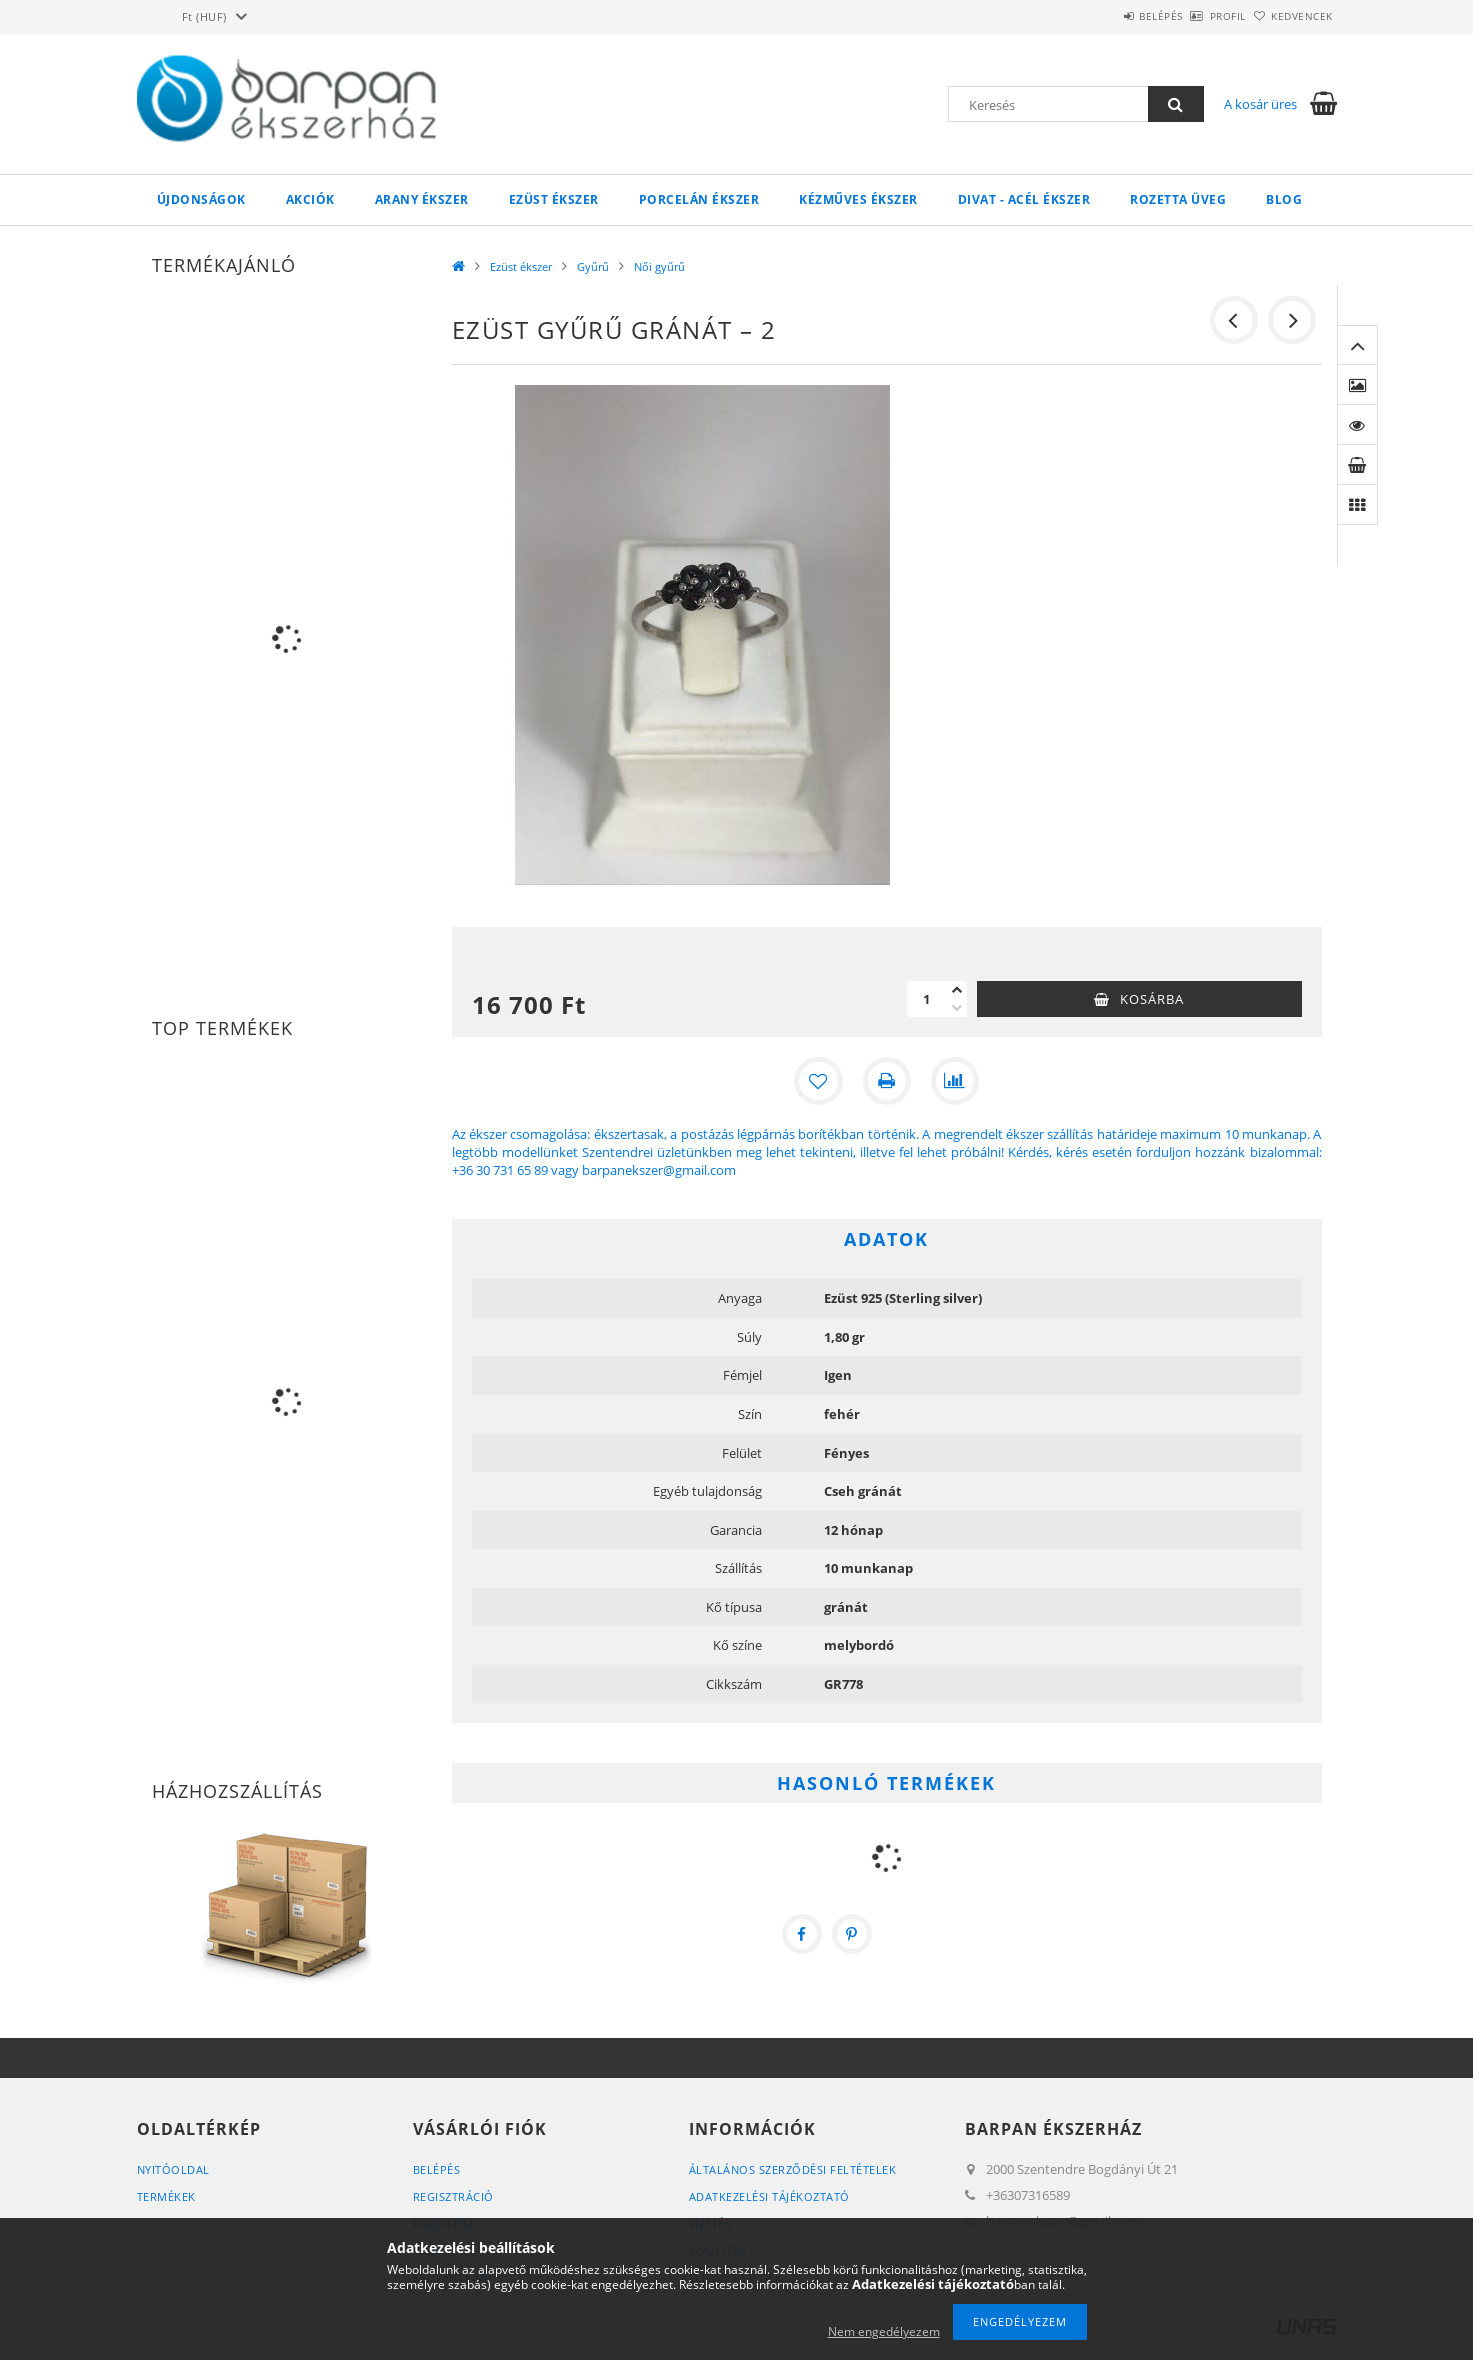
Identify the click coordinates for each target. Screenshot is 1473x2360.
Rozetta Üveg (1178, 199)
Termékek (166, 2196)
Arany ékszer (422, 199)
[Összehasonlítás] (955, 1081)
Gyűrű (593, 266)
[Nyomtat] (887, 1081)
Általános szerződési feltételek (793, 2169)
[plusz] (957, 990)
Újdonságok (201, 199)
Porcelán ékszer (699, 199)
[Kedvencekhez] (819, 1081)
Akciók (310, 199)
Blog (1284, 199)
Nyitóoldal (173, 2169)
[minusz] (957, 1008)
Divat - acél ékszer (1024, 199)
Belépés (1106, 16)
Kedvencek (1291, 16)
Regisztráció (453, 2196)
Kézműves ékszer (858, 199)
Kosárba (1152, 999)
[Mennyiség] (927, 999)
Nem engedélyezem (884, 2331)
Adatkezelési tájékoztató (769, 2196)
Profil (1195, 16)
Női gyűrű (659, 266)
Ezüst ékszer (554, 199)
